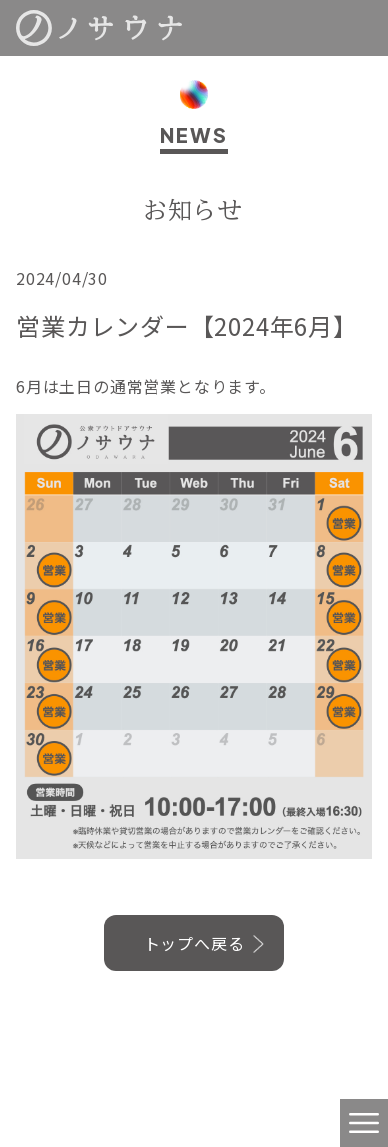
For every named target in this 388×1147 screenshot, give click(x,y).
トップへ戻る (194, 943)
